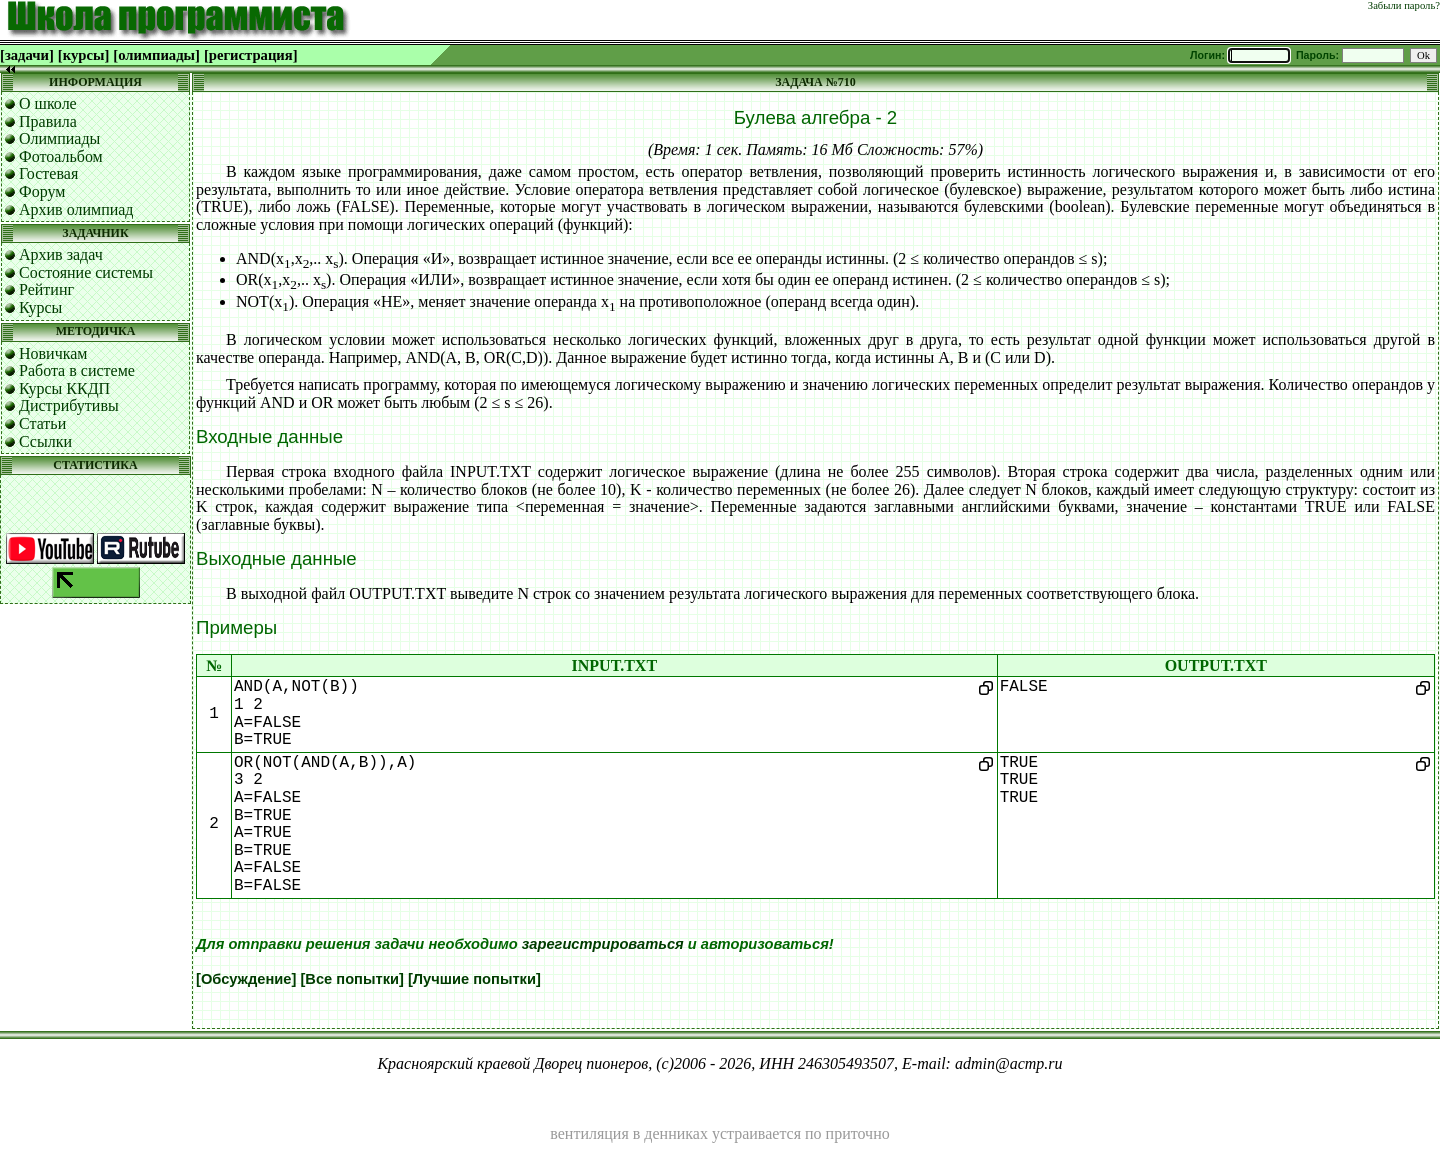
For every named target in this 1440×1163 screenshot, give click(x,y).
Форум (42, 191)
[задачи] (27, 55)
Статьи (42, 423)
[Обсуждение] (246, 979)
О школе (48, 103)
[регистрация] (251, 55)
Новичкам (53, 353)
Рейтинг (46, 289)
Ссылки (45, 441)
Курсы (40, 307)
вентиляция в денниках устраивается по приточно (719, 1133)
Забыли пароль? (1404, 5)
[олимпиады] (156, 55)
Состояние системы (86, 272)
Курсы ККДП (64, 388)
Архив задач (61, 254)
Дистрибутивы (69, 405)
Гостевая (48, 173)
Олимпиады (59, 138)
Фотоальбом (61, 156)
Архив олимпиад (76, 209)
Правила (48, 121)
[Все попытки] (351, 979)
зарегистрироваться (603, 944)
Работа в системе (77, 370)
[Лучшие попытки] (474, 979)
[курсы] (83, 55)
